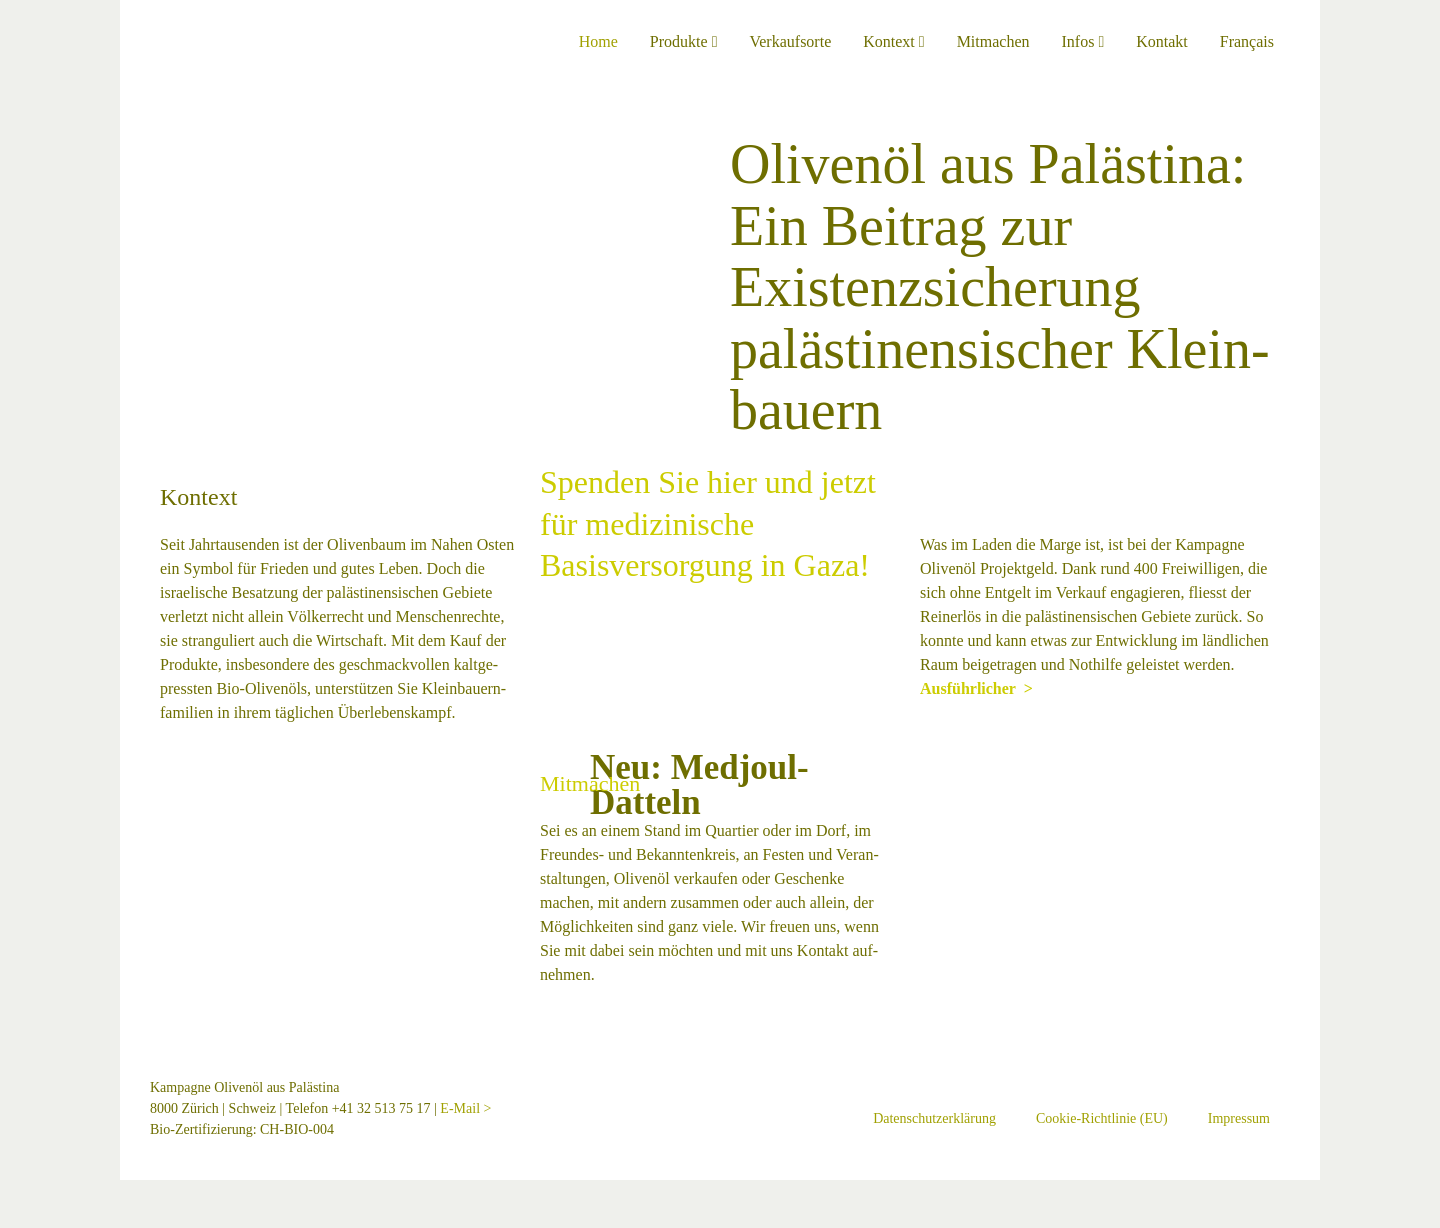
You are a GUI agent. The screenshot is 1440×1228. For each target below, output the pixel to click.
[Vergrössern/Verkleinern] (6, 1197)
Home (598, 41)
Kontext (893, 41)
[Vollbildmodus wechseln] (22, 1197)
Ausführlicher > (216, 736)
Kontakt (1162, 41)
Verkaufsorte (790, 41)
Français (1247, 41)
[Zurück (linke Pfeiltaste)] (6, 1221)
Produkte (684, 41)
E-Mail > (465, 1108)
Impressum (1239, 1118)
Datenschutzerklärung (934, 1118)
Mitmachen (993, 41)
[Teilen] (38, 1197)
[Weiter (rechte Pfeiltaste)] (22, 1221)
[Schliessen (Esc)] (54, 1197)
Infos (1083, 41)
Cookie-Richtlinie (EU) (1102, 1118)
